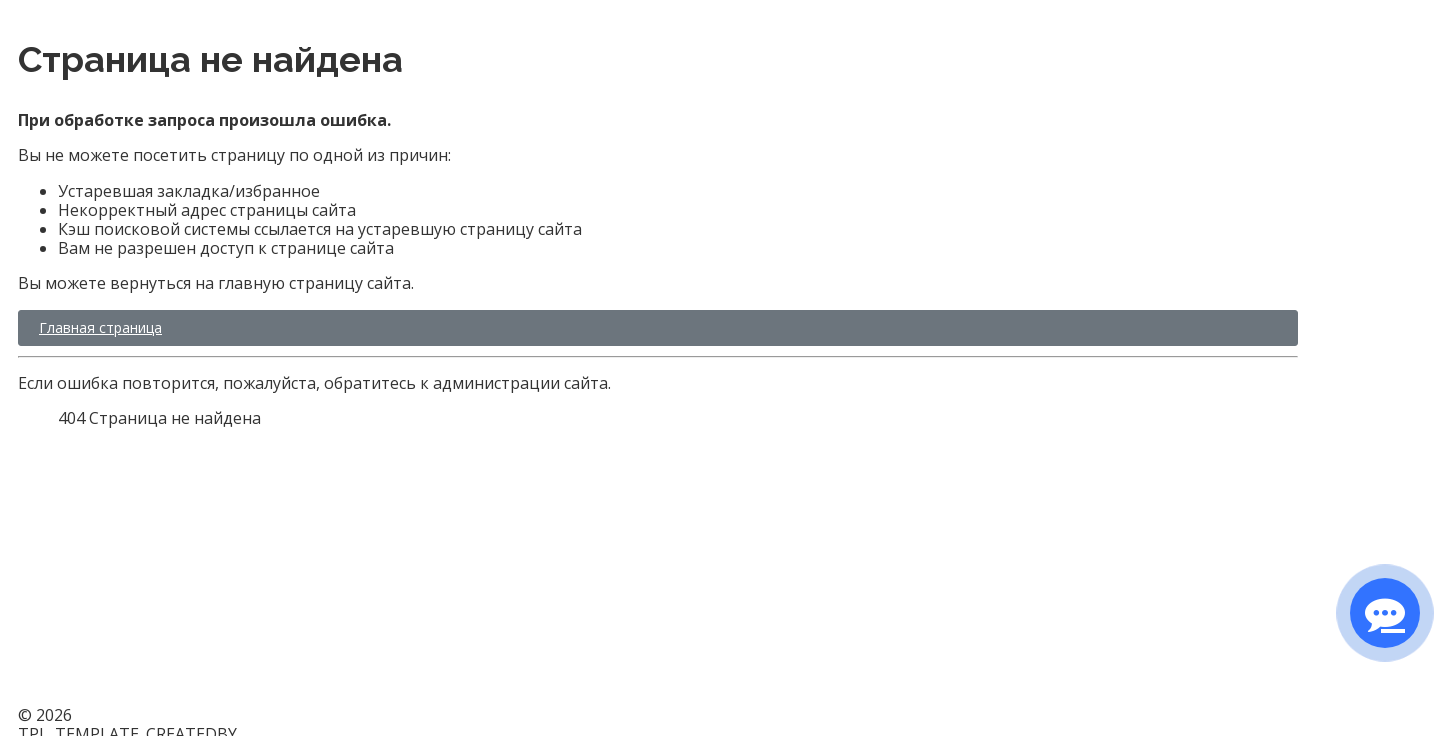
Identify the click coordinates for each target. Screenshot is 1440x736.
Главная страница (100, 327)
